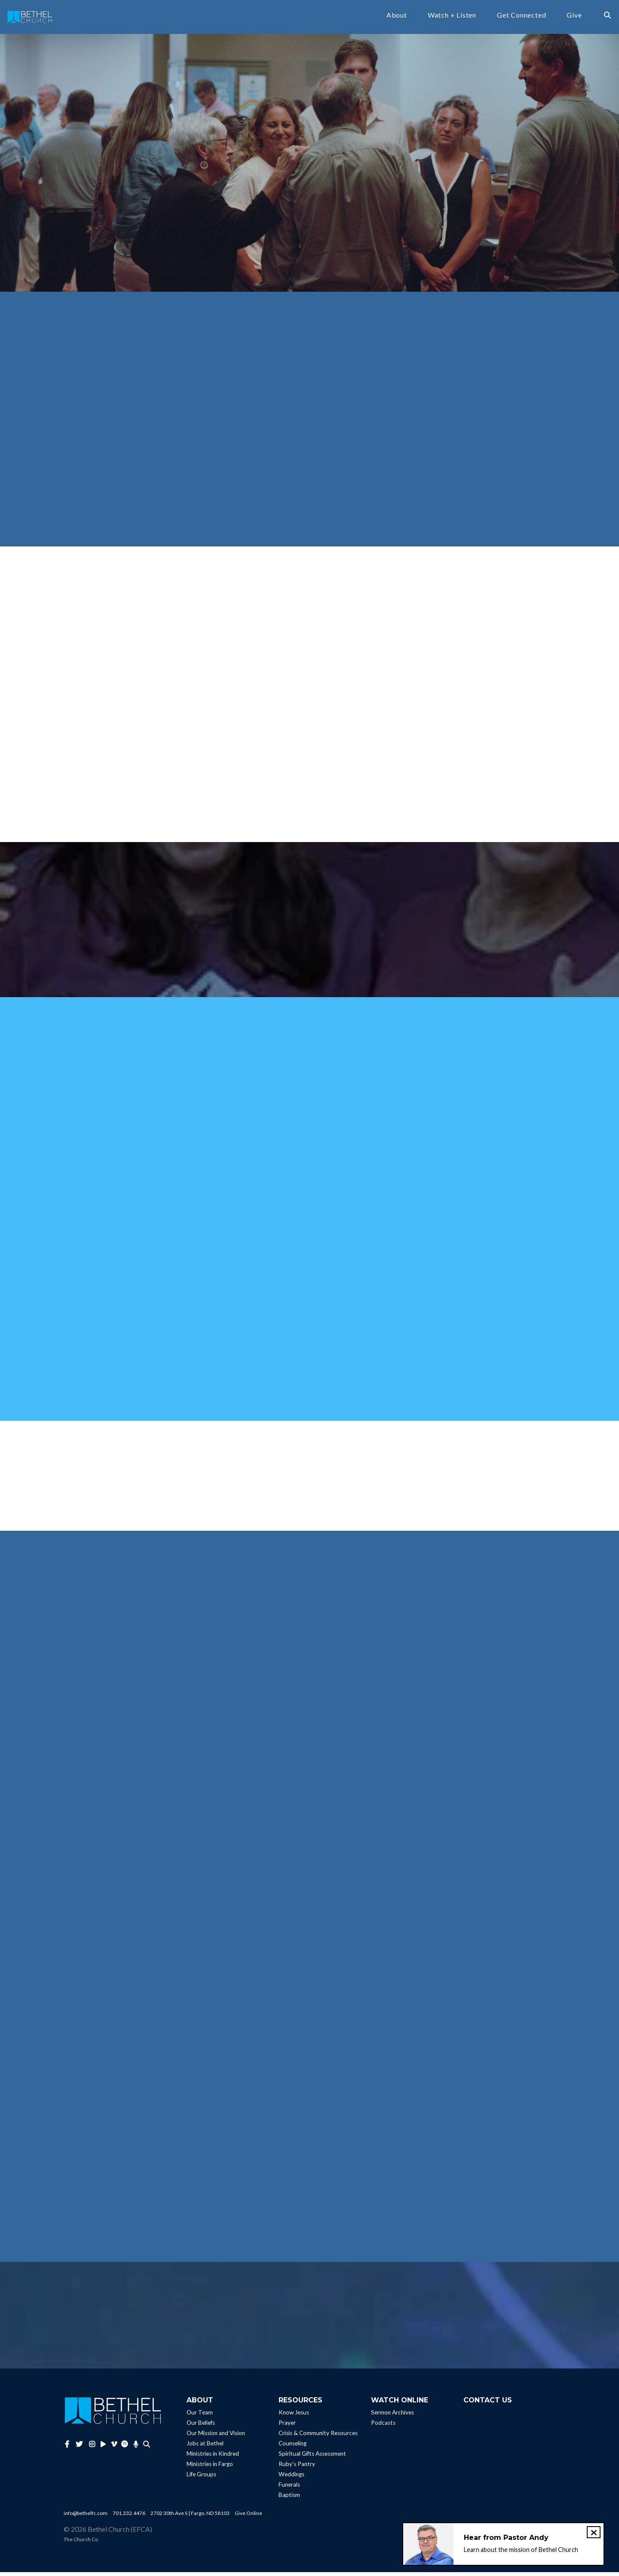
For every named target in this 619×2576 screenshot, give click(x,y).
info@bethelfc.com (85, 2517)
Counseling (292, 2447)
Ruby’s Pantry (297, 2467)
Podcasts (383, 2426)
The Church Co (81, 2543)
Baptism (289, 2498)
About (396, 17)
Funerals (289, 2488)
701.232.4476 (129, 2517)
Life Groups (201, 2478)
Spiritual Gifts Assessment (312, 2457)
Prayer (287, 2426)
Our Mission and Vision (216, 2436)
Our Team (200, 2416)
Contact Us (487, 2404)
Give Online (248, 2517)
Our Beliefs (201, 2426)
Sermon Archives (392, 2416)
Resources (300, 2404)
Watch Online (399, 2404)
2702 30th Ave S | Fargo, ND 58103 (190, 2517)
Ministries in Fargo (210, 2467)
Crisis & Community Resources (318, 2436)
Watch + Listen (452, 17)
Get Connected (521, 17)
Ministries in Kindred (213, 2457)
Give (574, 17)
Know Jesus (294, 2416)
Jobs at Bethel (205, 2447)
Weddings (291, 2478)
